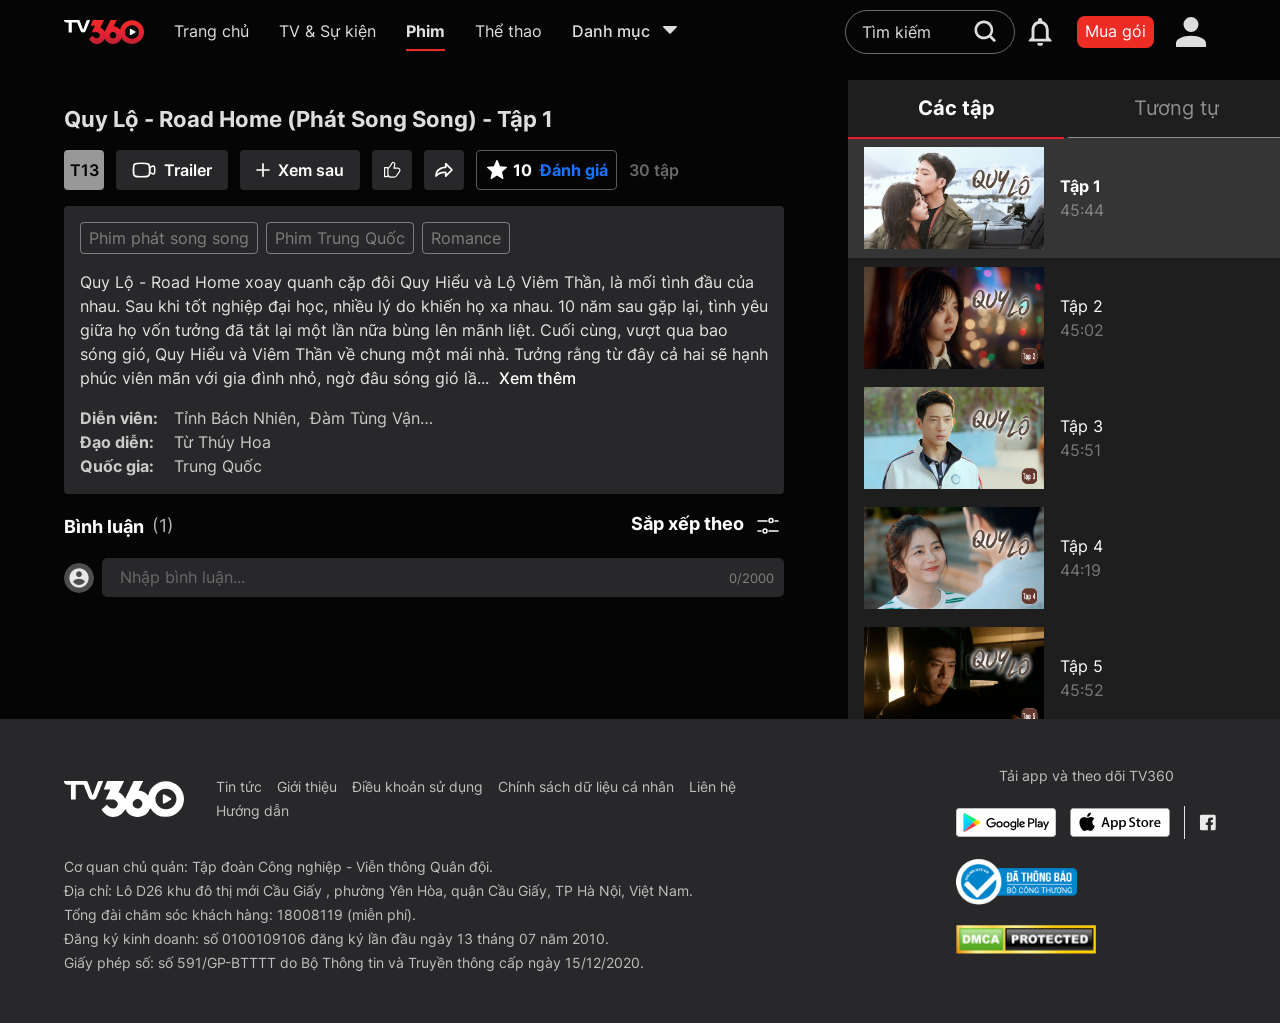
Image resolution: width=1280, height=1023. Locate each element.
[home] (104, 32)
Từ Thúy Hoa (222, 442)
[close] (1228, 59)
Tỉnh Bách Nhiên (235, 418)
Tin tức (239, 786)
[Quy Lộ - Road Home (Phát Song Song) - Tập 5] (1064, 678)
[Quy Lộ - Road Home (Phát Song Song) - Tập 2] (1064, 318)
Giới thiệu (307, 786)
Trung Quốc (218, 466)
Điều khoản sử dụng (417, 786)
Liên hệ (712, 786)
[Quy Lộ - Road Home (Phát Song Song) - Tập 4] (1064, 558)
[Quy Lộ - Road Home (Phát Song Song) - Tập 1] (1064, 198)
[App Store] (1120, 822)
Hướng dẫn (252, 810)
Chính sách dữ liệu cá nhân (586, 786)
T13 (84, 170)
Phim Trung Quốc (340, 238)
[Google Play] (1006, 822)
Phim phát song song (169, 238)
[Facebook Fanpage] (1207, 822)
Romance (466, 238)
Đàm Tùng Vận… (371, 418)
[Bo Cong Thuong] (1016, 882)
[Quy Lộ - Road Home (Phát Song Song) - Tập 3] (1064, 438)
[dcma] (1026, 948)
